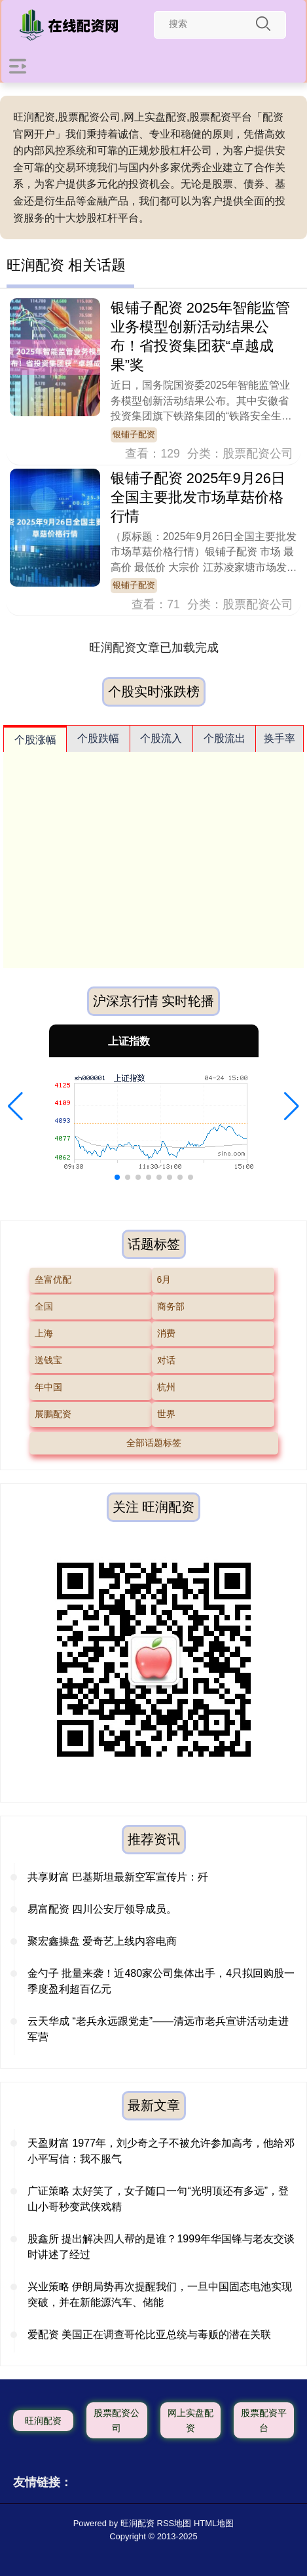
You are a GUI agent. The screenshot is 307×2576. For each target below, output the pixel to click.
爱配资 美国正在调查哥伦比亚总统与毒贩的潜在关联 (149, 2334)
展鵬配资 (53, 1414)
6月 (164, 1279)
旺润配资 (43, 2420)
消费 (166, 1333)
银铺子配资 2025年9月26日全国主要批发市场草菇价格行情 (198, 497)
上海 (44, 1333)
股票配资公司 (116, 2420)
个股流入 (161, 738)
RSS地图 (174, 2523)
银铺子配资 (134, 434)
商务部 (171, 1306)
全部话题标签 (153, 1442)
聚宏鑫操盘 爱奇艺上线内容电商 (102, 1941)
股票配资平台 (264, 2420)
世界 (166, 1414)
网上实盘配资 (190, 2420)
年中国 (48, 1387)
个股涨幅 (35, 739)
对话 (166, 1360)
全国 (44, 1306)
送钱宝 (48, 1360)
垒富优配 (53, 1279)
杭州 (166, 1387)
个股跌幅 (98, 738)
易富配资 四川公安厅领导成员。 (102, 1909)
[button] (15, 1106)
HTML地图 (214, 2523)
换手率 (279, 738)
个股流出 (224, 738)
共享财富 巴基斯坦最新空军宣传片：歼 (117, 1877)
